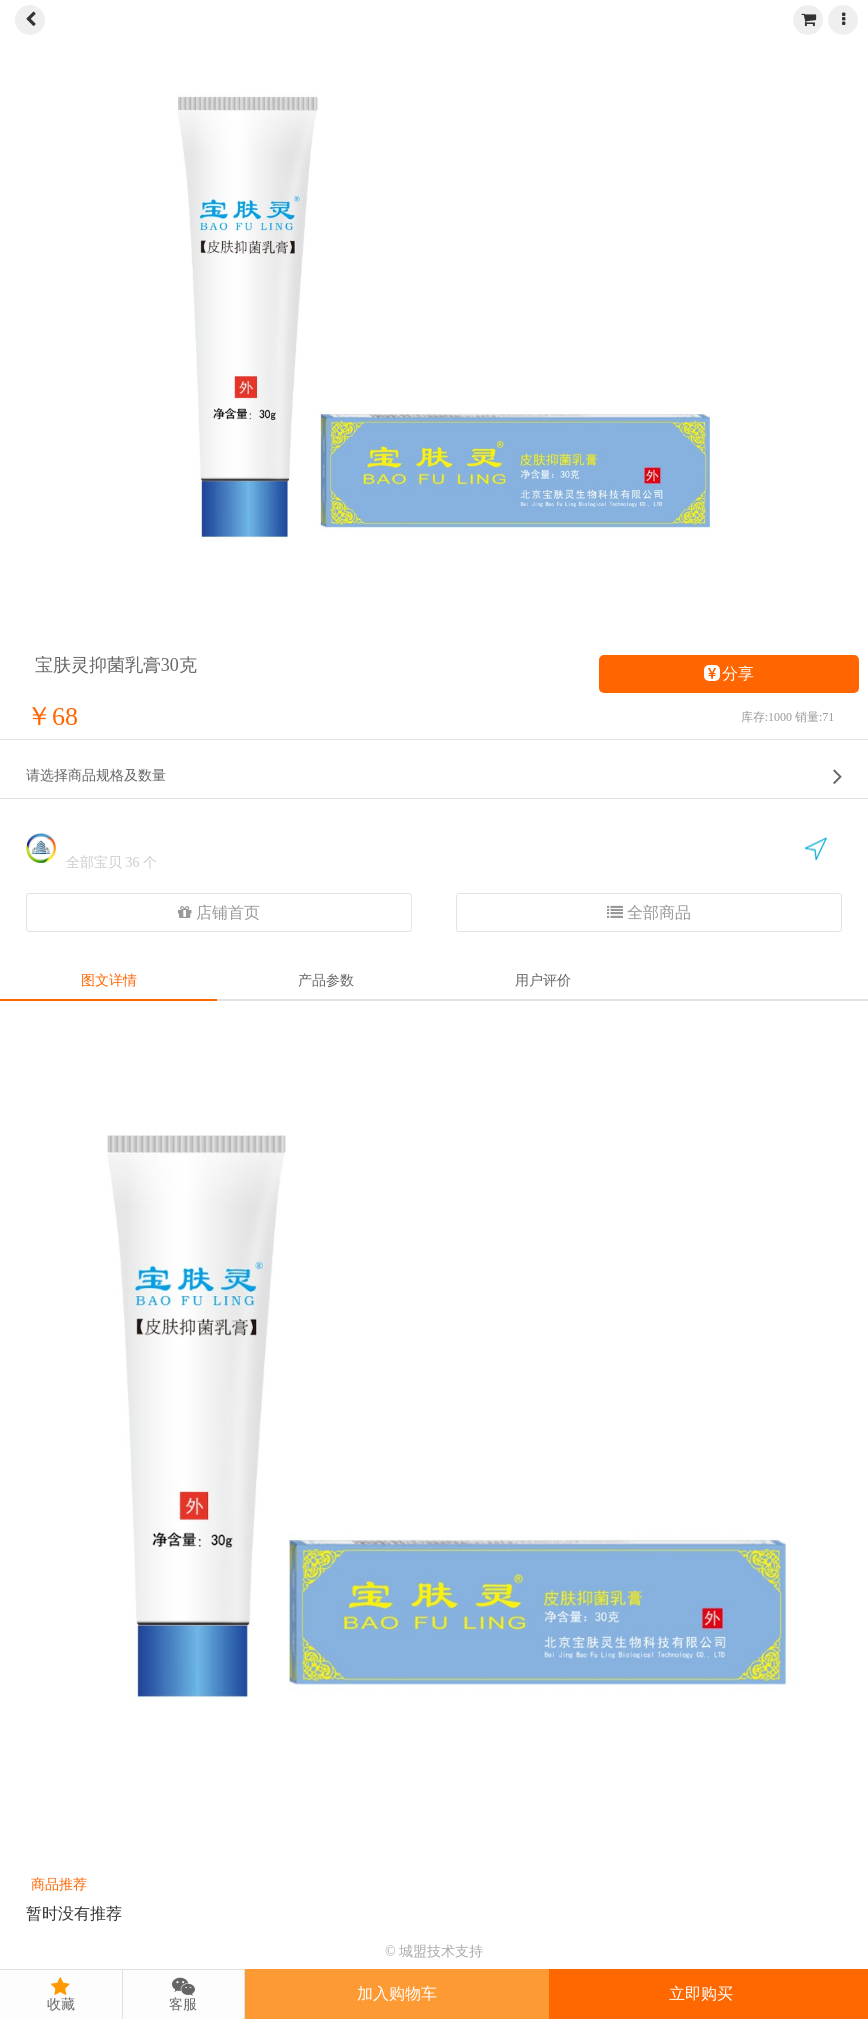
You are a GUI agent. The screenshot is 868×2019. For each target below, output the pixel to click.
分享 (729, 673)
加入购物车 (397, 1993)
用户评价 (543, 980)
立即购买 (701, 1993)
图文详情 (109, 980)
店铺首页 (219, 912)
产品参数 (326, 980)
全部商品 (649, 912)
